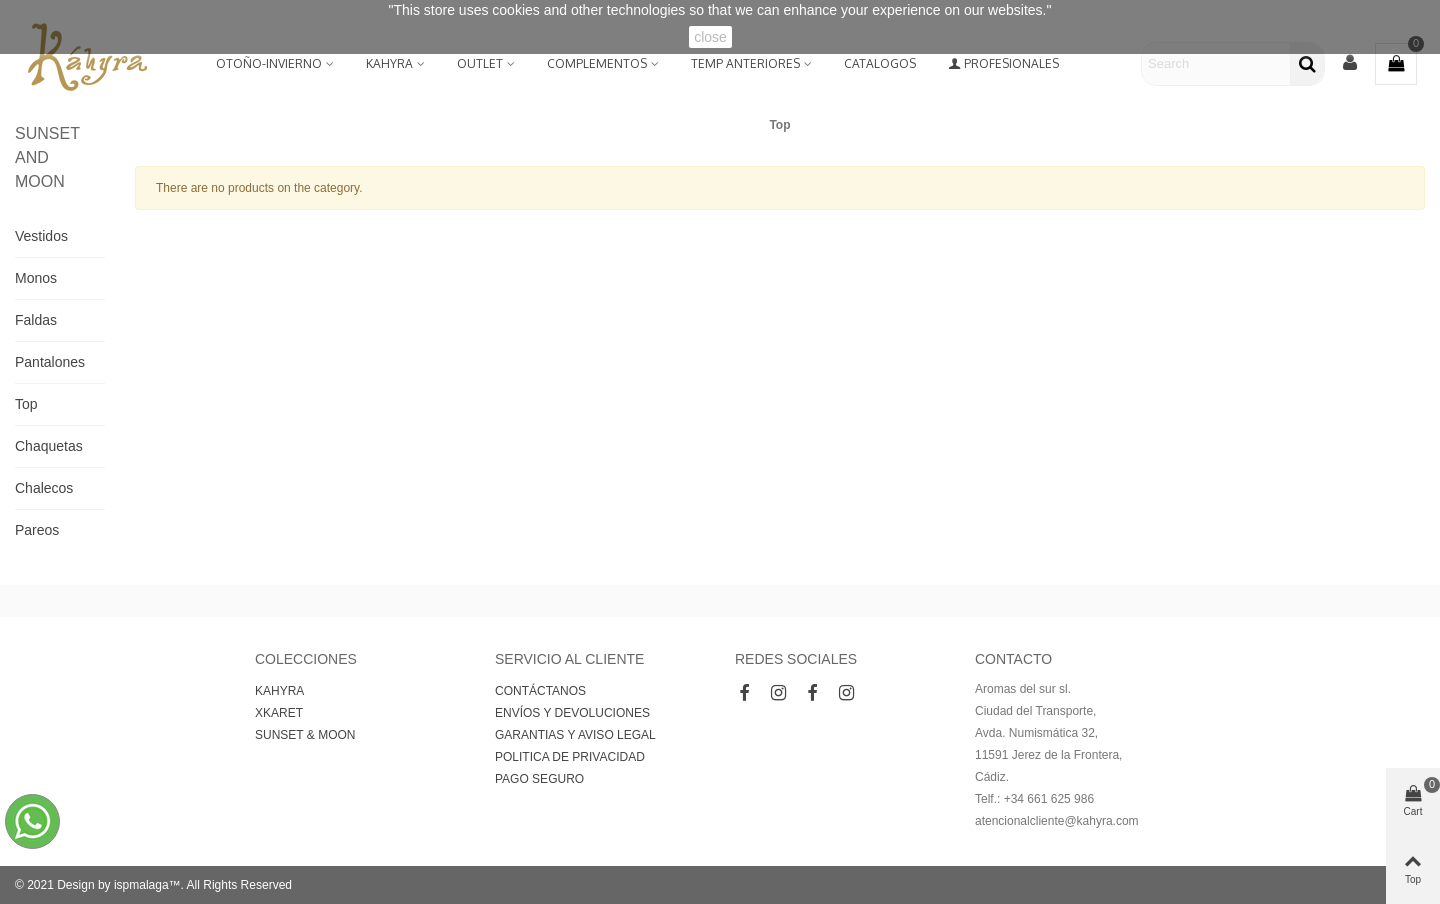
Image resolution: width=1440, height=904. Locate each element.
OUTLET (480, 63)
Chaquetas (49, 446)
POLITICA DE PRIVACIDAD (570, 757)
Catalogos (880, 63)
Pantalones (50, 362)
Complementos (597, 63)
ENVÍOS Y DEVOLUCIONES (572, 713)
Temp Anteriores (745, 63)
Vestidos (41, 236)
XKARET (279, 713)
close (710, 37)
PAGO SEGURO (539, 779)
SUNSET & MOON (305, 735)
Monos (36, 278)
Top (26, 404)
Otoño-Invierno (269, 63)
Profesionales (1003, 63)
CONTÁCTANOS (540, 691)
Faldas (36, 320)
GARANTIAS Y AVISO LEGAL (575, 735)
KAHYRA (389, 63)
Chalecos (44, 488)
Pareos (37, 530)
